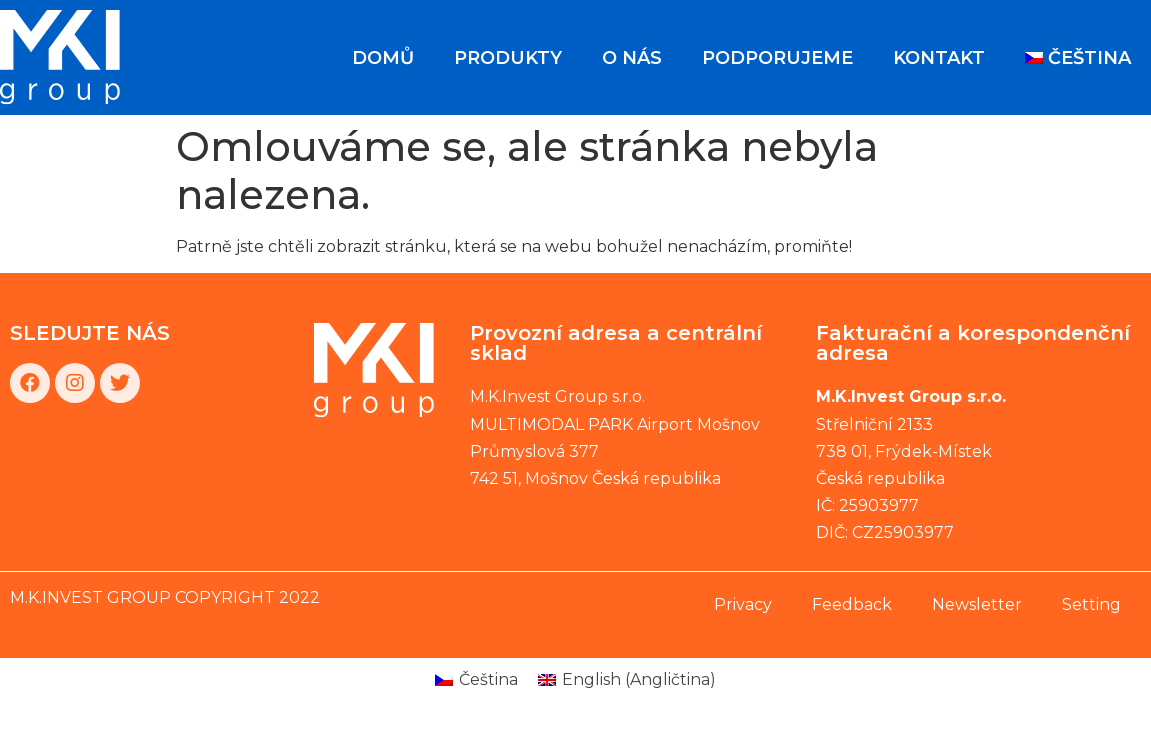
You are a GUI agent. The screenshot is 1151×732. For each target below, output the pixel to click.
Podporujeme (777, 58)
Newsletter (977, 604)
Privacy (743, 604)
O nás (632, 58)
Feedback (852, 604)
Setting (1091, 604)
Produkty (508, 58)
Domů (383, 58)
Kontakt (939, 58)
